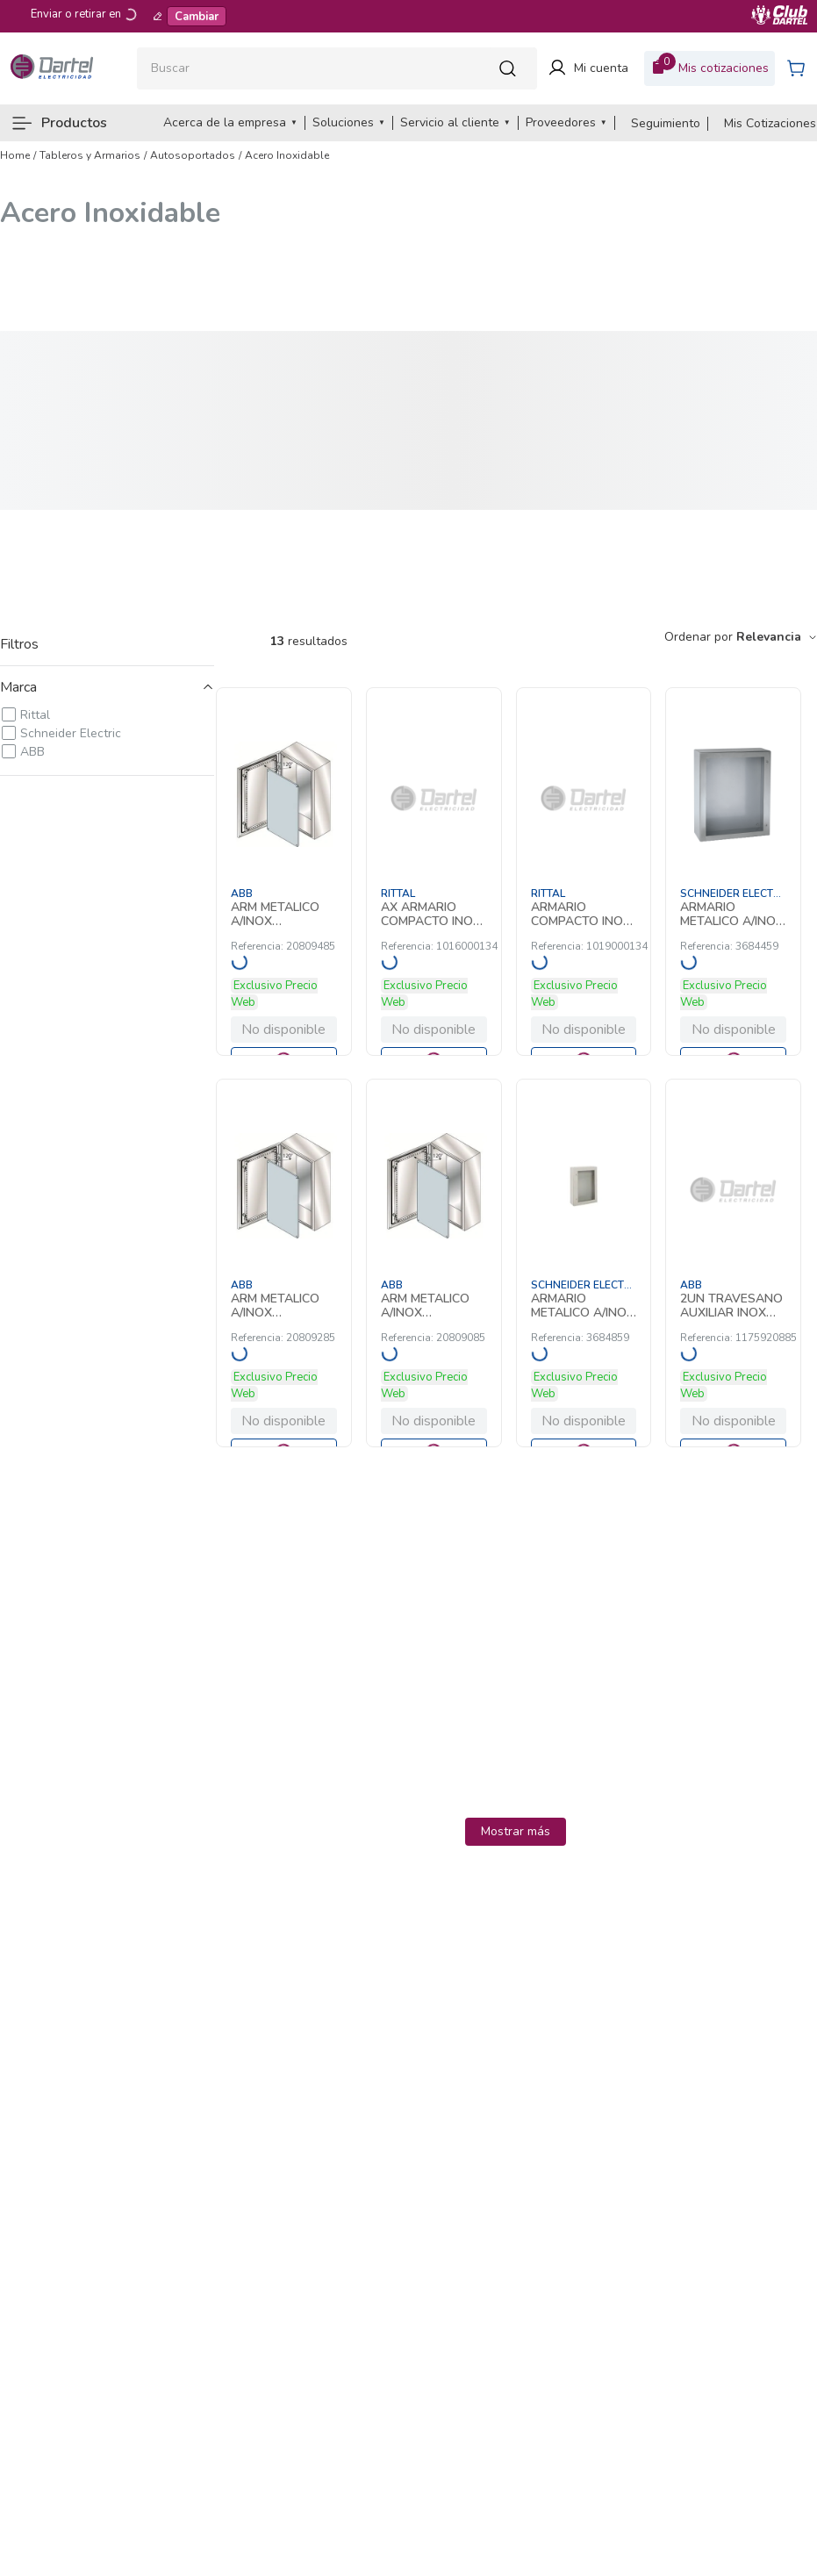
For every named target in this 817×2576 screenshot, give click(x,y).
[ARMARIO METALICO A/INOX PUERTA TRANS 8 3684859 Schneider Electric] (584, 1263)
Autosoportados (192, 155)
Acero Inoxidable (287, 155)
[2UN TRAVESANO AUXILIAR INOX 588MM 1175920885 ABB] (733, 1263)
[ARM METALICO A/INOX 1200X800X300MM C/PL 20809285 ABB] (284, 1263)
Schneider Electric (70, 733)
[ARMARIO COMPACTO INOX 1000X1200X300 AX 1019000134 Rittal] (584, 871)
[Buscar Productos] (512, 68)
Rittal (35, 715)
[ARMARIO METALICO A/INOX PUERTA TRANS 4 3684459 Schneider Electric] (733, 871)
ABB (32, 751)
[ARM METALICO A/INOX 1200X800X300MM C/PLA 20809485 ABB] (284, 871)
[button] (107, 687)
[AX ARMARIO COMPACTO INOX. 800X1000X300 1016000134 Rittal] (434, 871)
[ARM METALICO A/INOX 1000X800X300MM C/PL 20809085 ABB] (434, 1263)
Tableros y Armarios (89, 155)
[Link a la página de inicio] (15, 155)
